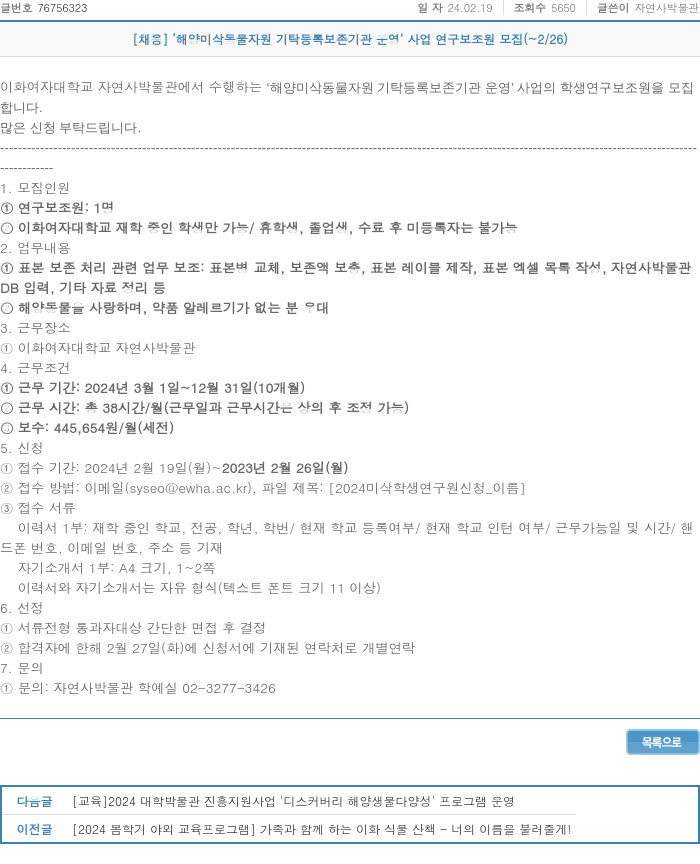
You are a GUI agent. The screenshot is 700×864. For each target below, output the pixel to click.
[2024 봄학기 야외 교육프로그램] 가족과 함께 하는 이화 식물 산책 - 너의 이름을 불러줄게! (321, 828)
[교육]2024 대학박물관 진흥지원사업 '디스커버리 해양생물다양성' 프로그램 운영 (293, 800)
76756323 (62, 7)
